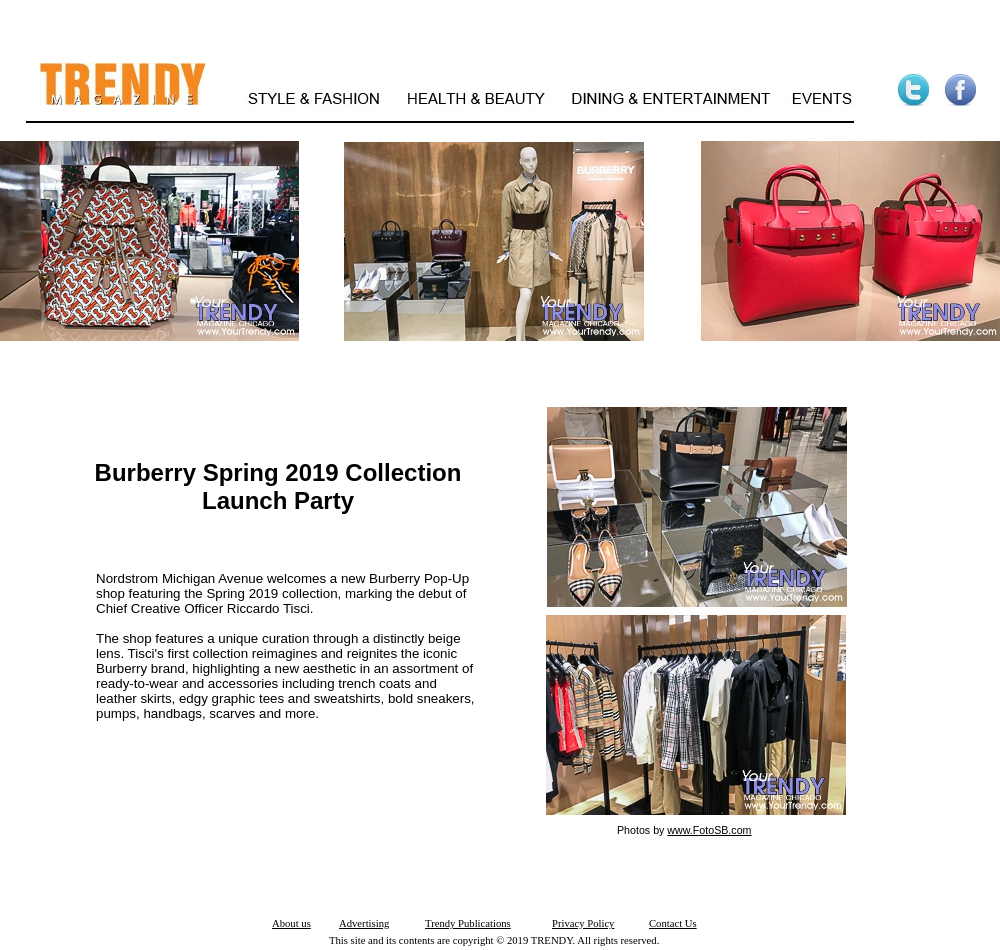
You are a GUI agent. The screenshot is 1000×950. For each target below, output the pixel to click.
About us (291, 923)
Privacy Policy (583, 923)
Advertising (364, 923)
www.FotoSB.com (709, 830)
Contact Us (673, 923)
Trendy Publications (468, 923)
